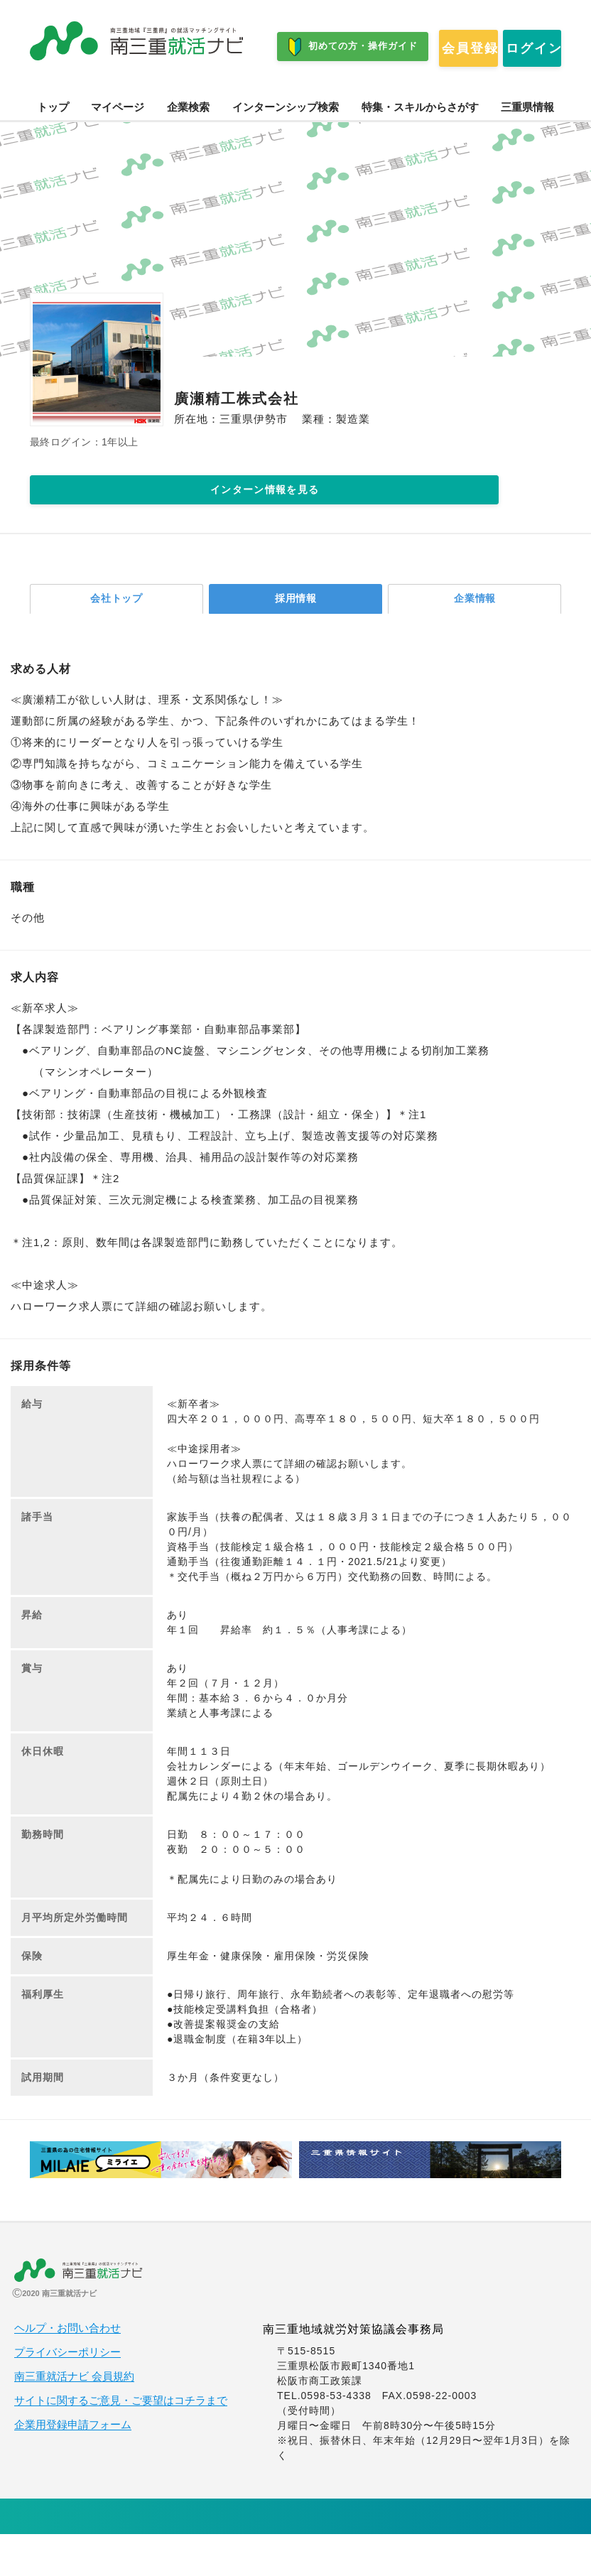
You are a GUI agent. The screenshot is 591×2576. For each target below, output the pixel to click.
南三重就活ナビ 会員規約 (74, 2418)
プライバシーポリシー (67, 2394)
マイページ (117, 141)
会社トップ (117, 638)
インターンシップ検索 (285, 141)
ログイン (208, 91)
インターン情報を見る (190, 525)
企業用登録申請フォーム (72, 2466)
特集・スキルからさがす (420, 141)
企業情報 (475, 638)
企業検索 (188, 141)
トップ (53, 141)
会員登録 (87, 91)
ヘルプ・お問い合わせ (67, 2370)
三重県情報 (527, 141)
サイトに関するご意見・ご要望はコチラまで (120, 2442)
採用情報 (295, 638)
